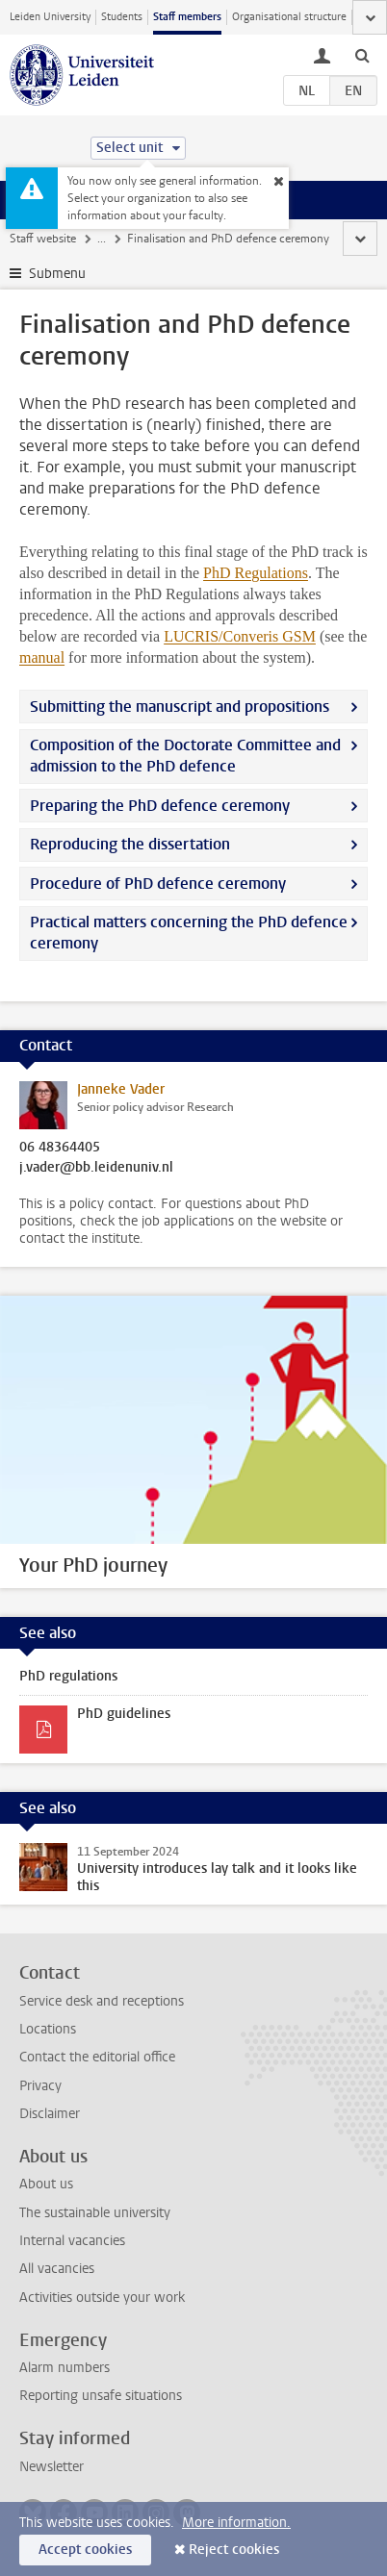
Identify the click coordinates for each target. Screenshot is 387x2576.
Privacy (40, 2086)
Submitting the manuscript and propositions (179, 706)
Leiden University (50, 17)
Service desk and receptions (101, 2001)
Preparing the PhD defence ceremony (160, 806)
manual (41, 657)
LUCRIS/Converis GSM (240, 636)
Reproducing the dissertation (130, 844)
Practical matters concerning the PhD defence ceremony (189, 932)
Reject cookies (234, 2549)
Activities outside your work (102, 2297)
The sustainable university (94, 2213)
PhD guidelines (123, 1714)
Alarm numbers (64, 2368)
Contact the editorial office (97, 2057)
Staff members (187, 17)
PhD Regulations (255, 573)
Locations (47, 2029)
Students (121, 17)
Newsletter (51, 2467)
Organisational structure (289, 17)
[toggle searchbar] (362, 54)
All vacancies (56, 2269)
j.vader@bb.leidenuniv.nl (96, 1167)
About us (46, 2184)
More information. (236, 2522)
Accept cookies (85, 2549)
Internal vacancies (72, 2241)
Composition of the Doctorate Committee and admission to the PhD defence (185, 755)
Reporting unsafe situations (100, 2396)
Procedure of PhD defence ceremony (158, 883)
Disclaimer (49, 2114)
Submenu (57, 274)
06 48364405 (59, 1147)
